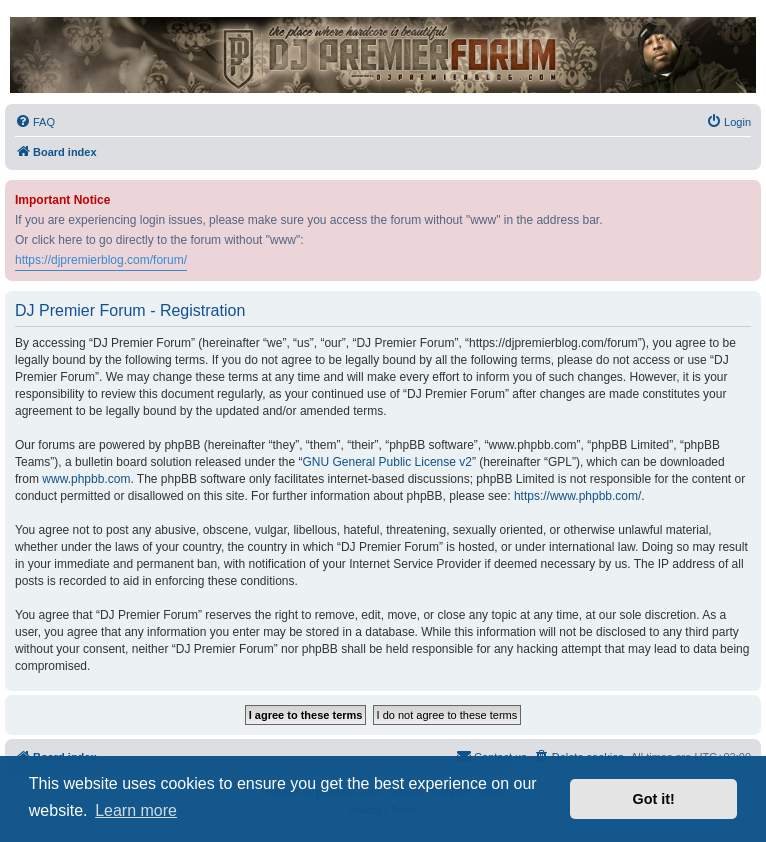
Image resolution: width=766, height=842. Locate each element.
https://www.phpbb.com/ (577, 496)
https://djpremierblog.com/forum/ (101, 260)
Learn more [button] (136, 810)
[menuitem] (35, 122)
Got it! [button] (654, 799)
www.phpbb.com (86, 479)
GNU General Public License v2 (387, 462)
